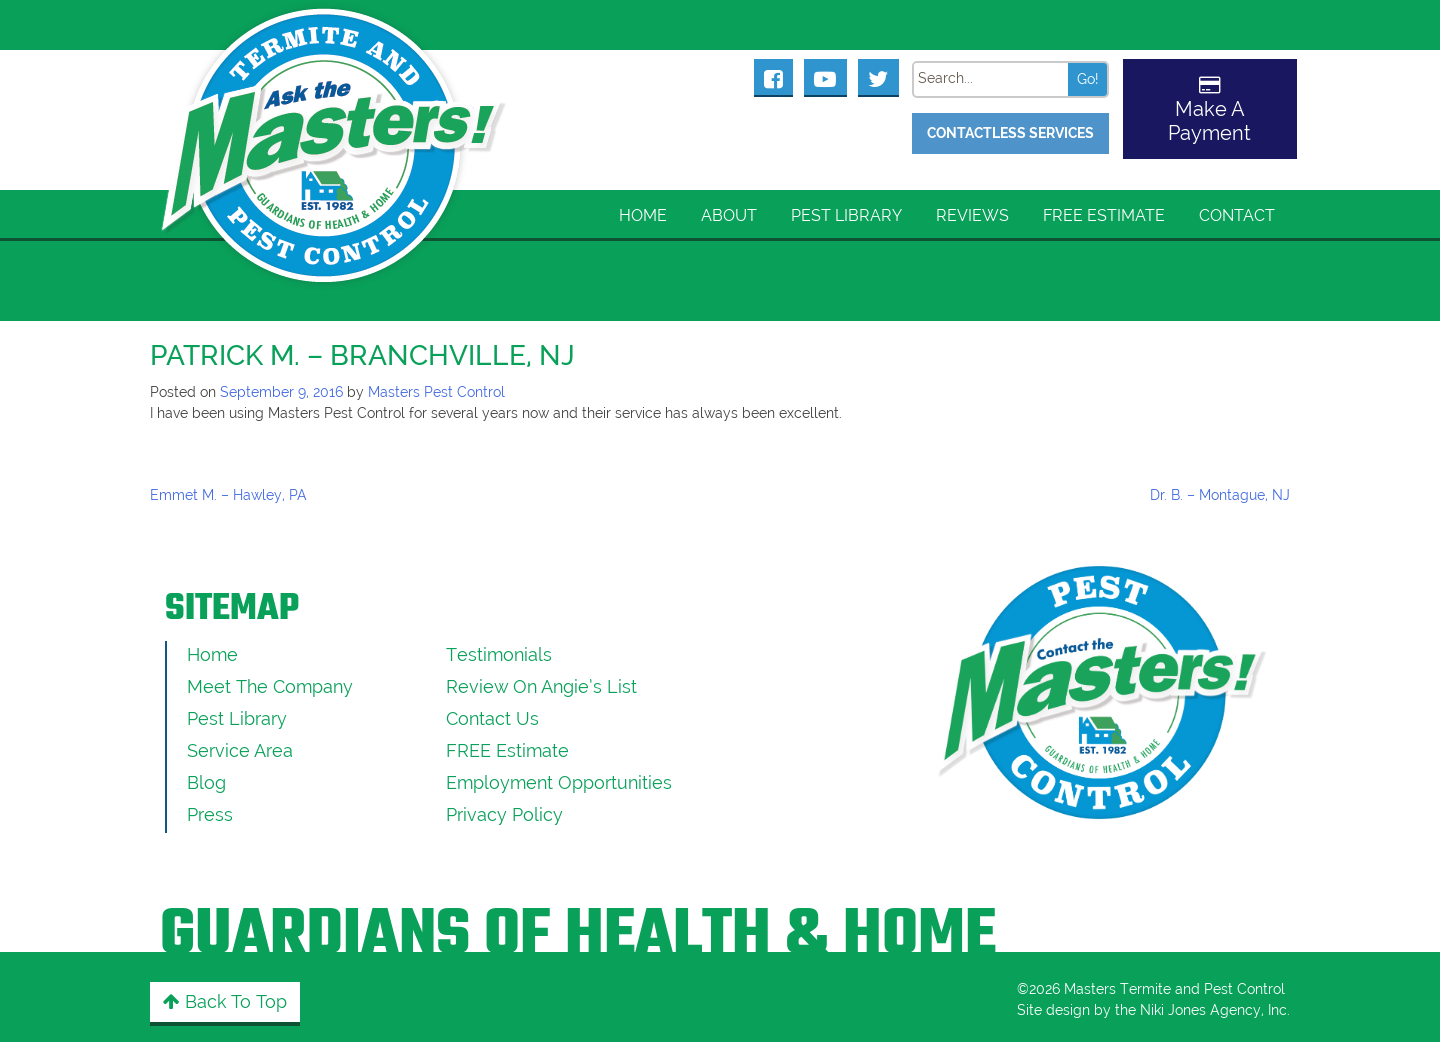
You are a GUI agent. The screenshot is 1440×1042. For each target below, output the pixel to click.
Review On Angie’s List (541, 686)
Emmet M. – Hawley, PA (228, 495)
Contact (1237, 215)
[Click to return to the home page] (335, 120)
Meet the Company (270, 686)
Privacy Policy (504, 814)
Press (210, 814)
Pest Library (846, 215)
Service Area (240, 750)
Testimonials (499, 654)
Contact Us (492, 718)
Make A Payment (1209, 121)
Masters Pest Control (436, 392)
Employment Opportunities (559, 782)
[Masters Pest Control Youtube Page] (825, 77)
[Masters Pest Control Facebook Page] (774, 77)
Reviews (972, 215)
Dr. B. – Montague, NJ (1220, 495)
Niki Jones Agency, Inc (1213, 1010)
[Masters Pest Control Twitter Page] (878, 77)
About (729, 215)
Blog (206, 782)
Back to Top (225, 1001)
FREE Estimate (1104, 215)
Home (643, 215)
